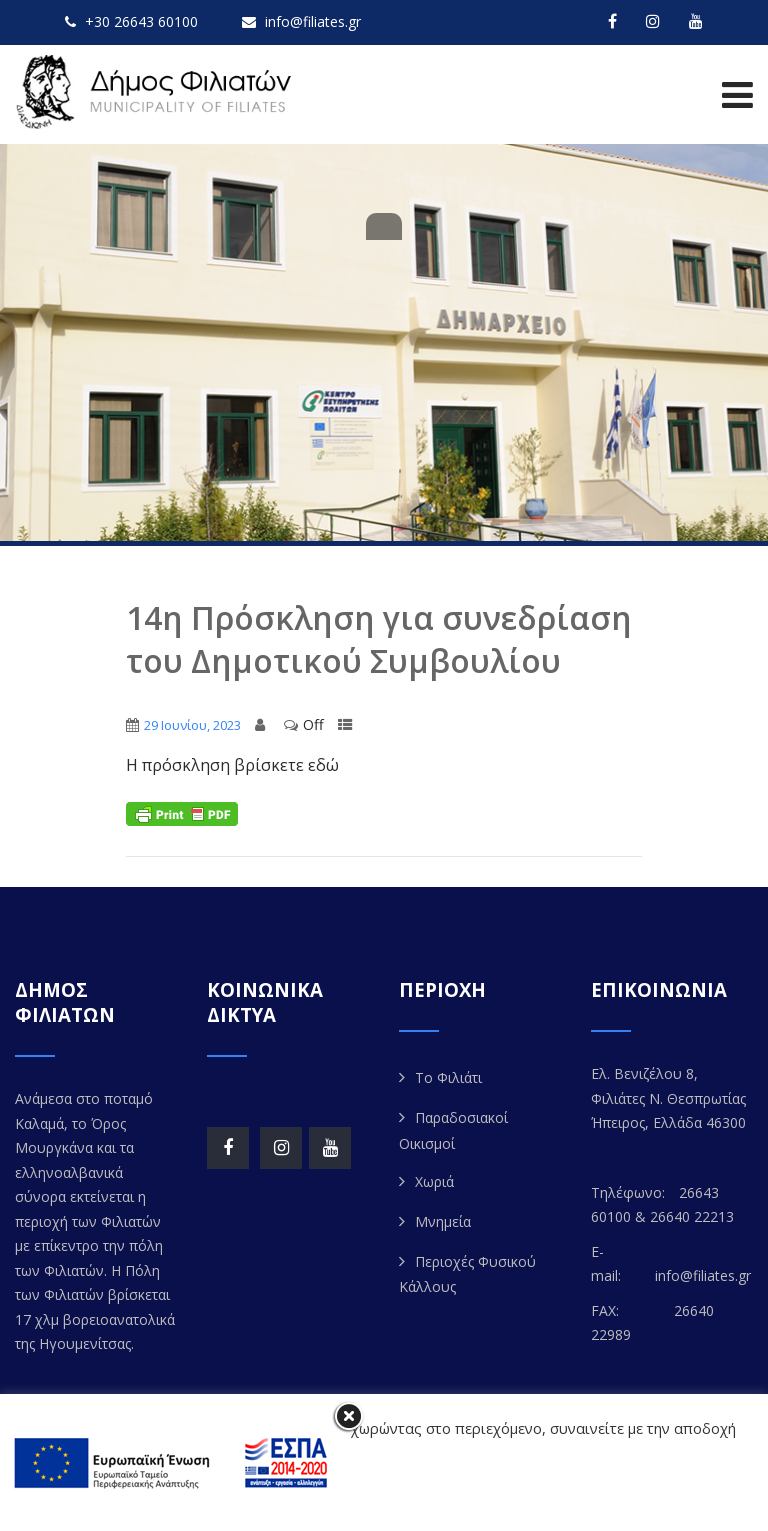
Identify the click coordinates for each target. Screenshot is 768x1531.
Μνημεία (443, 1221)
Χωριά (434, 1181)
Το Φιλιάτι (448, 1077)
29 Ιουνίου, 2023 (192, 725)
